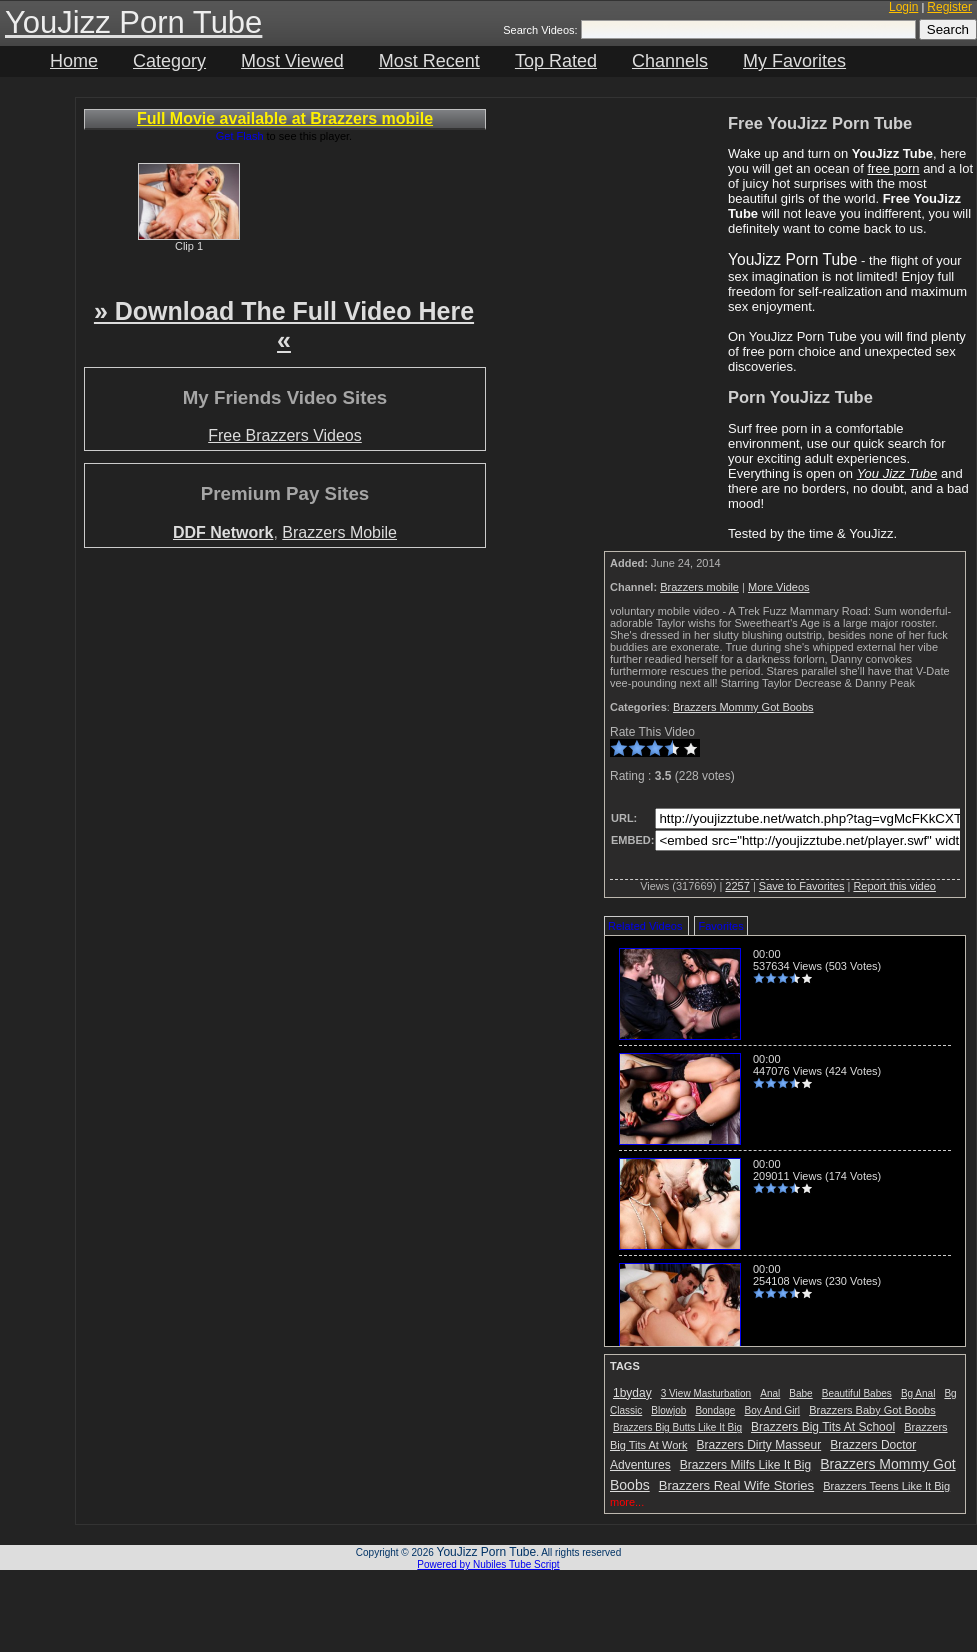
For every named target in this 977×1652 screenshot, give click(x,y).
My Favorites (794, 61)
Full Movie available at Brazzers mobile (285, 118)
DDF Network (223, 532)
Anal (770, 1393)
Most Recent (429, 61)
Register (949, 7)
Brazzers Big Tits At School (823, 1427)
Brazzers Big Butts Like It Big (677, 1427)
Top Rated (556, 61)
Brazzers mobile (699, 587)
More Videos (779, 587)
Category (169, 61)
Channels (670, 61)
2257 (737, 886)
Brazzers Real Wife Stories (736, 1485)
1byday (632, 1393)
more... (627, 1502)
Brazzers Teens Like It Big (886, 1486)
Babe (800, 1393)
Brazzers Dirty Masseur (759, 1445)
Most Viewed (292, 61)
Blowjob (668, 1410)
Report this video (894, 886)
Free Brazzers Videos (285, 435)
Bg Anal (918, 1393)
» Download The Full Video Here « (284, 325)
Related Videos (645, 926)
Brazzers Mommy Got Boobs (743, 707)
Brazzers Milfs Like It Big (745, 1465)
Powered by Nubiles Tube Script (488, 1564)
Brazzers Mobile (339, 532)
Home (74, 61)
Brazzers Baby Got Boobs (872, 1410)
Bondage (715, 1410)
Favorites (720, 926)
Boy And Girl (773, 1410)
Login (903, 7)
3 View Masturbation (706, 1393)
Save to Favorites (802, 886)
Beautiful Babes (857, 1393)
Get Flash (240, 136)
